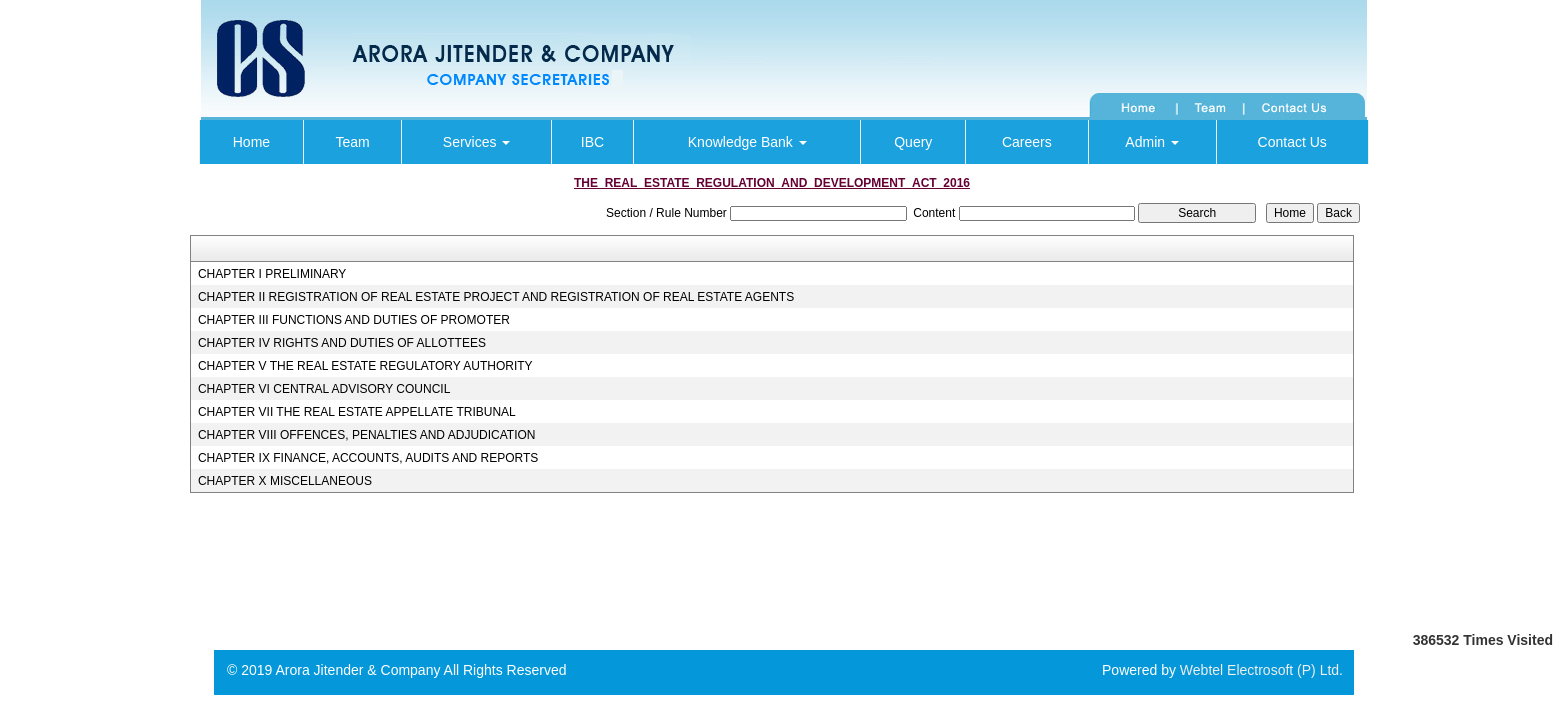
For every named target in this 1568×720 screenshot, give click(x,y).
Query (913, 142)
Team (352, 142)
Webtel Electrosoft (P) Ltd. (1261, 670)
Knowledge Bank (747, 142)
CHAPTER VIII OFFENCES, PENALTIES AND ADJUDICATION (367, 435)
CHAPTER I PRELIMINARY (272, 274)
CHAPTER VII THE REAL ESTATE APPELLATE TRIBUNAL (357, 412)
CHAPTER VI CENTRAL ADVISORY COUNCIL (324, 389)
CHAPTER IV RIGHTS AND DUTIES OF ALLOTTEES (342, 343)
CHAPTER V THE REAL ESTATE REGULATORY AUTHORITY (365, 366)
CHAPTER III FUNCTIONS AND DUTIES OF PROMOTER (354, 320)
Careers (1027, 142)
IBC (592, 142)
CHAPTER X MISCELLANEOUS (285, 481)
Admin (1152, 142)
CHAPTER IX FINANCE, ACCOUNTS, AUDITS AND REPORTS (368, 458)
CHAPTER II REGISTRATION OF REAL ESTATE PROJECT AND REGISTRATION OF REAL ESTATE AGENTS (496, 297)
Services (477, 142)
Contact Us (1292, 142)
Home (251, 142)
